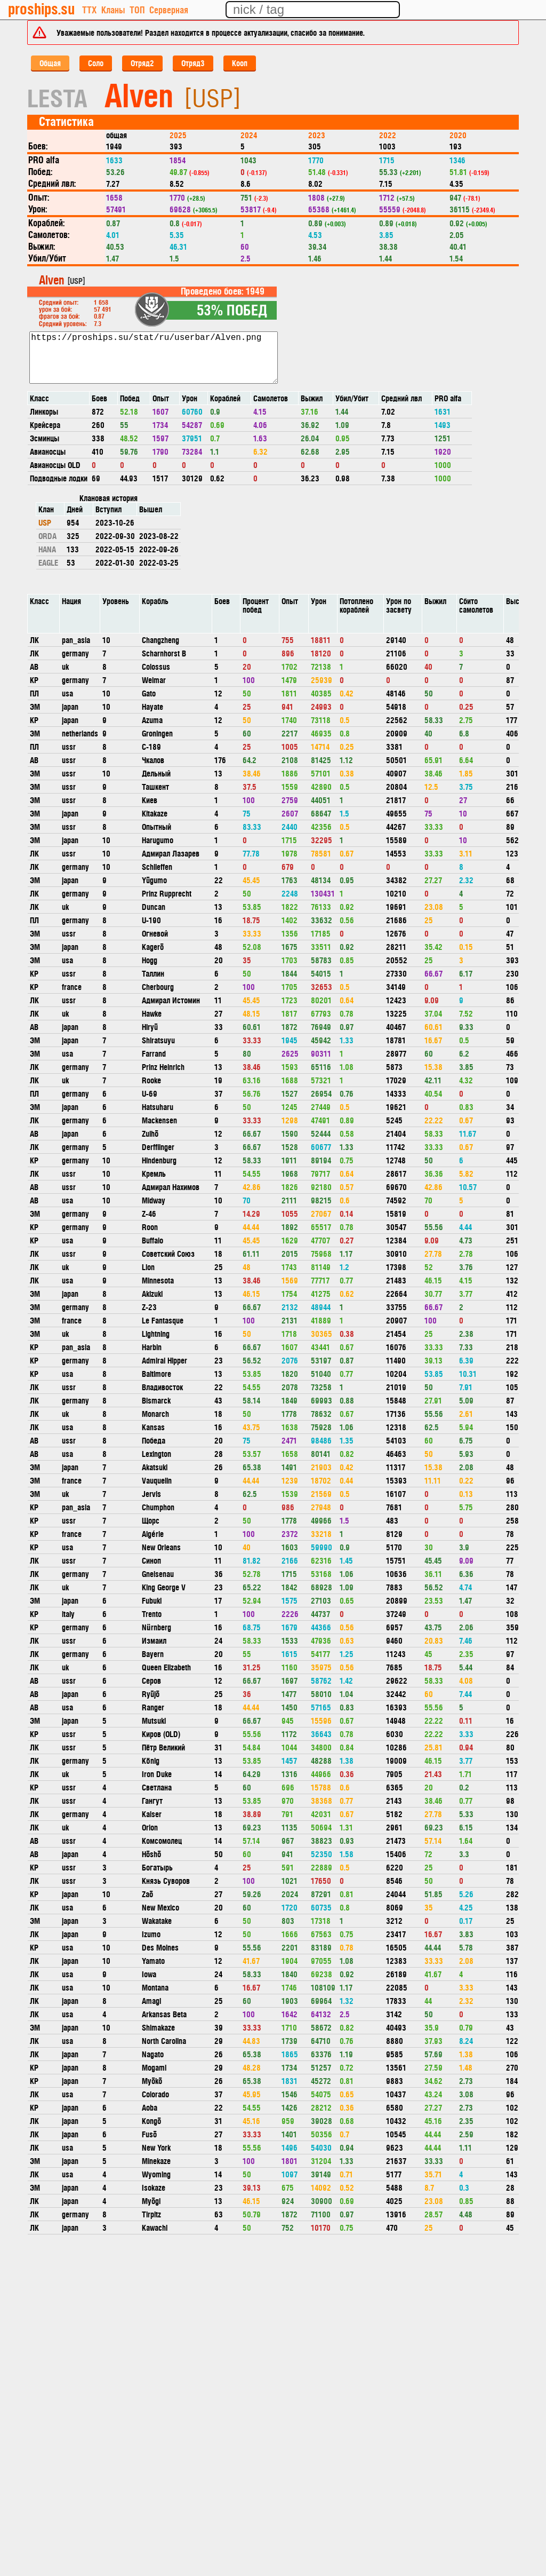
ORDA (47, 535)
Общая (50, 62)
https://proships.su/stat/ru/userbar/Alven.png (153, 357)
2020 (458, 134)
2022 (387, 134)
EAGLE (48, 562)
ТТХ (89, 9)
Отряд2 (142, 62)
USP (44, 522)
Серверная (168, 9)
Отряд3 (193, 62)
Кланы (113, 9)
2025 (178, 134)
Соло (95, 62)
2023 (316, 134)
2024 (248, 134)
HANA (47, 548)
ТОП (137, 9)
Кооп (239, 62)
